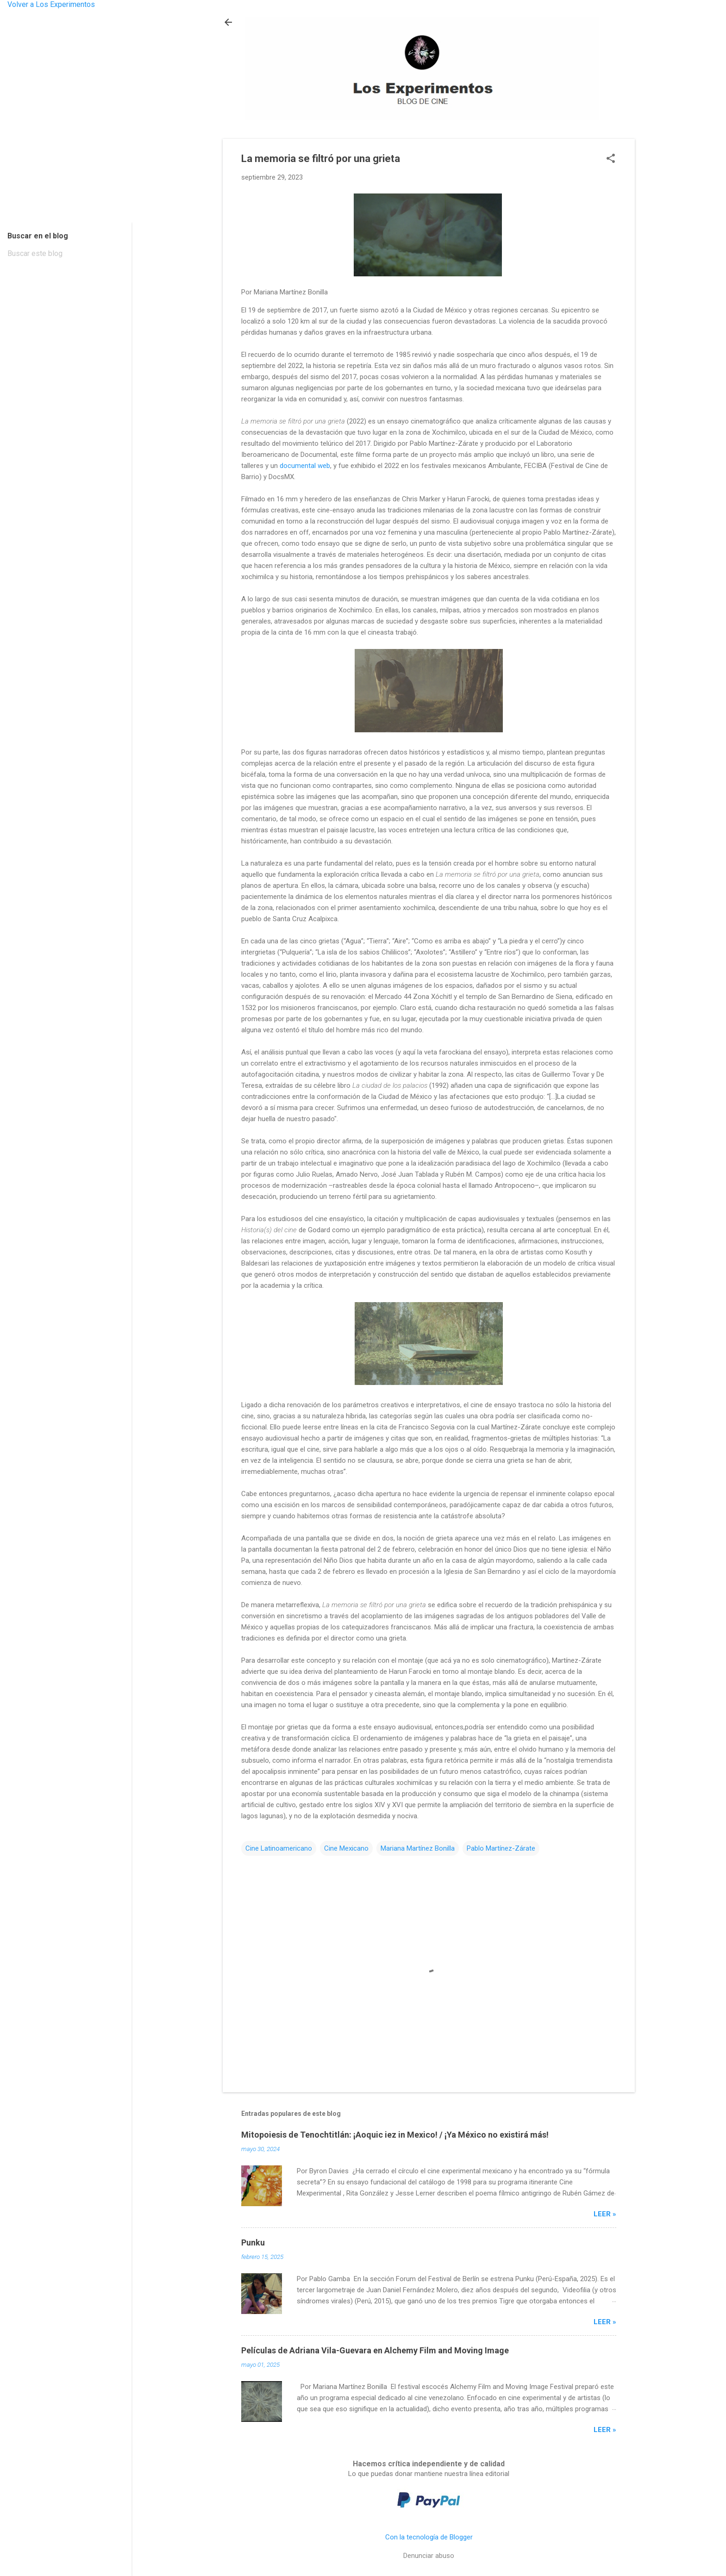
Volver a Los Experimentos (51, 4)
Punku (253, 2242)
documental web (305, 466)
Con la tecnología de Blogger (429, 2537)
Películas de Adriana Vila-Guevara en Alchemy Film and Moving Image (375, 2350)
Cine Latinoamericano (278, 1848)
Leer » (605, 2214)
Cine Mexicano (346, 1848)
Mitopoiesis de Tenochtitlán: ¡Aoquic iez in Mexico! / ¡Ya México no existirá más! (395, 2134)
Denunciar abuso (428, 2555)
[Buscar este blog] (65, 254)
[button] (610, 159)
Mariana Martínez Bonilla (418, 1848)
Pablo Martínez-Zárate (501, 1848)
